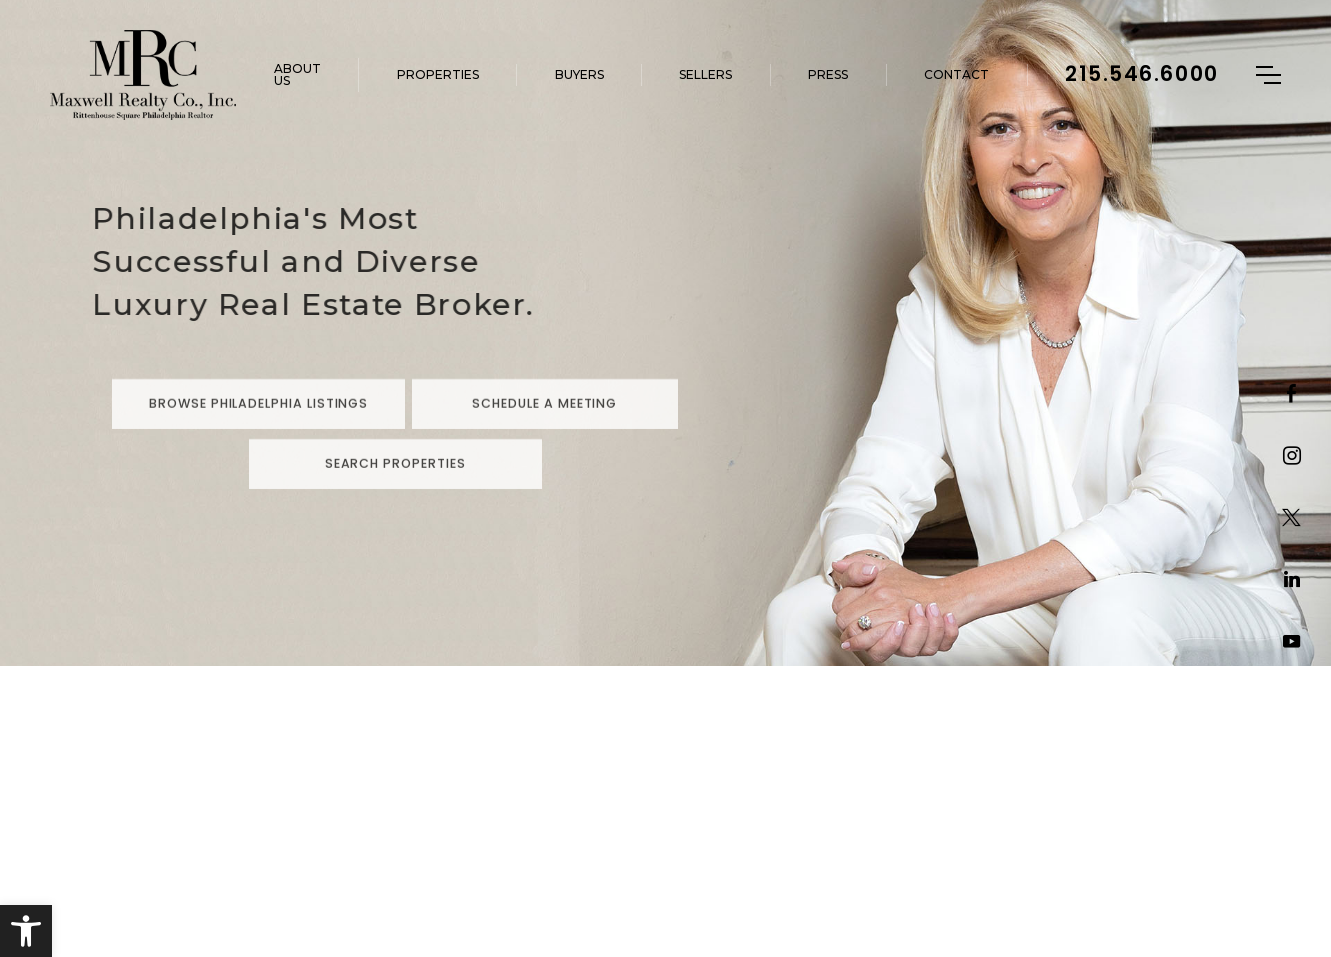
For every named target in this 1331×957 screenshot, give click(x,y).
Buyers (579, 74)
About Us (297, 74)
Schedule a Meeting (544, 439)
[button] (26, 931)
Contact (956, 74)
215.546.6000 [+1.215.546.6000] (1142, 73)
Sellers (705, 74)
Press (828, 74)
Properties (438, 74)
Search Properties (395, 498)
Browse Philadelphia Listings (258, 439)
